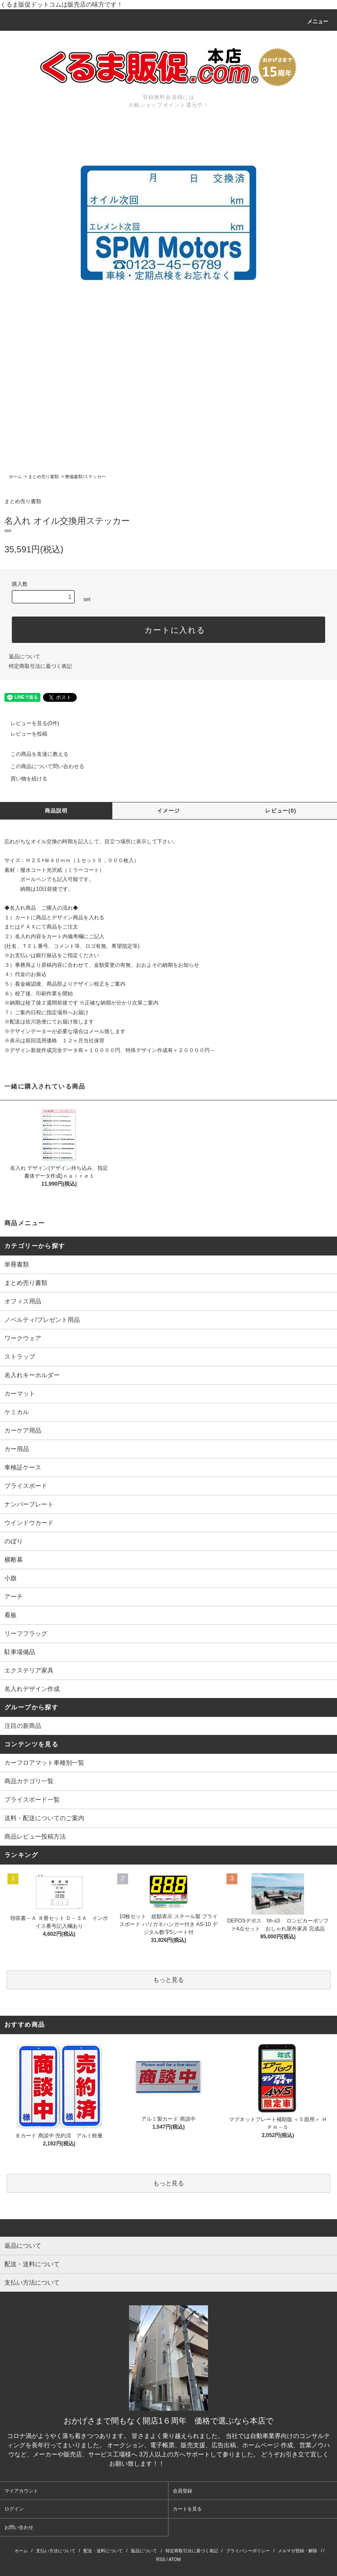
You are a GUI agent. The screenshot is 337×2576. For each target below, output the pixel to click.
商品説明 (56, 811)
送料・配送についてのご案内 (44, 1817)
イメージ (168, 811)
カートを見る (187, 2508)
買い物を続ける (23, 779)
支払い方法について (55, 2550)
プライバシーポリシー (248, 2550)
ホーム (15, 476)
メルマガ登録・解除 (297, 2550)
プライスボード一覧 (32, 1799)
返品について (24, 656)
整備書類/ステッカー (85, 476)
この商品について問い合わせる (42, 766)
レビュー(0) (280, 811)
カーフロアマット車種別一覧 (44, 1762)
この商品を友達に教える (34, 754)
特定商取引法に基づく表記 (40, 666)
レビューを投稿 (23, 734)
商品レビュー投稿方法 (35, 1836)
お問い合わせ (18, 2527)
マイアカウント (21, 2490)
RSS (160, 2559)
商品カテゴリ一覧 (29, 1781)
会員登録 (182, 2490)
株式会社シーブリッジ (197, 2463)
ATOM (174, 2559)
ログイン (14, 2508)
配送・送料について (103, 2550)
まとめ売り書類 (43, 476)
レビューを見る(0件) (29, 723)
